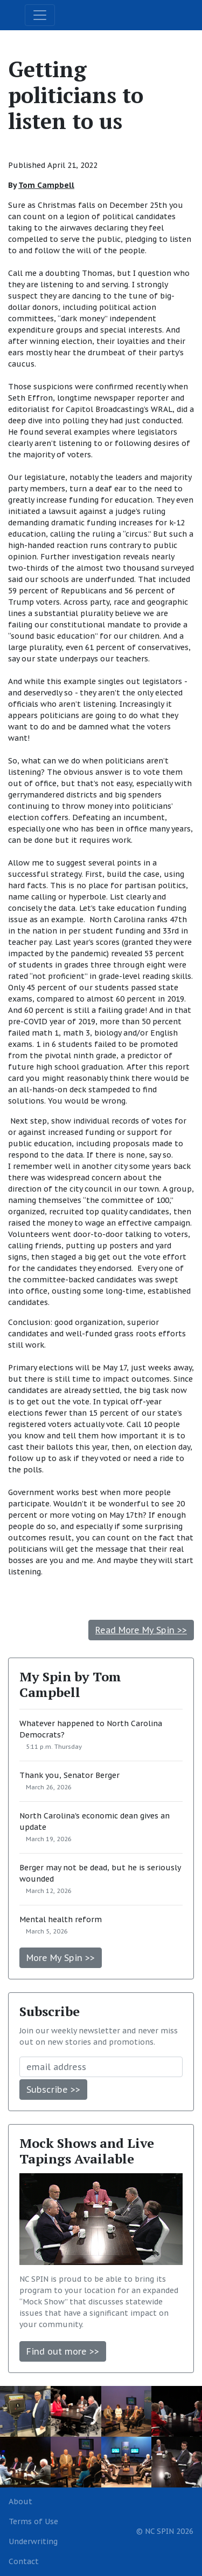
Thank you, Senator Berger (69, 1775)
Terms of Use (33, 2521)
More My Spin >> (60, 1957)
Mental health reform (60, 1919)
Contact (24, 2561)
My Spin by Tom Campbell (70, 1684)
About (20, 2501)
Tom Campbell (46, 185)
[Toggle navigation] (40, 15)
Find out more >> (62, 2351)
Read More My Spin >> (141, 1630)
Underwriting (33, 2541)
